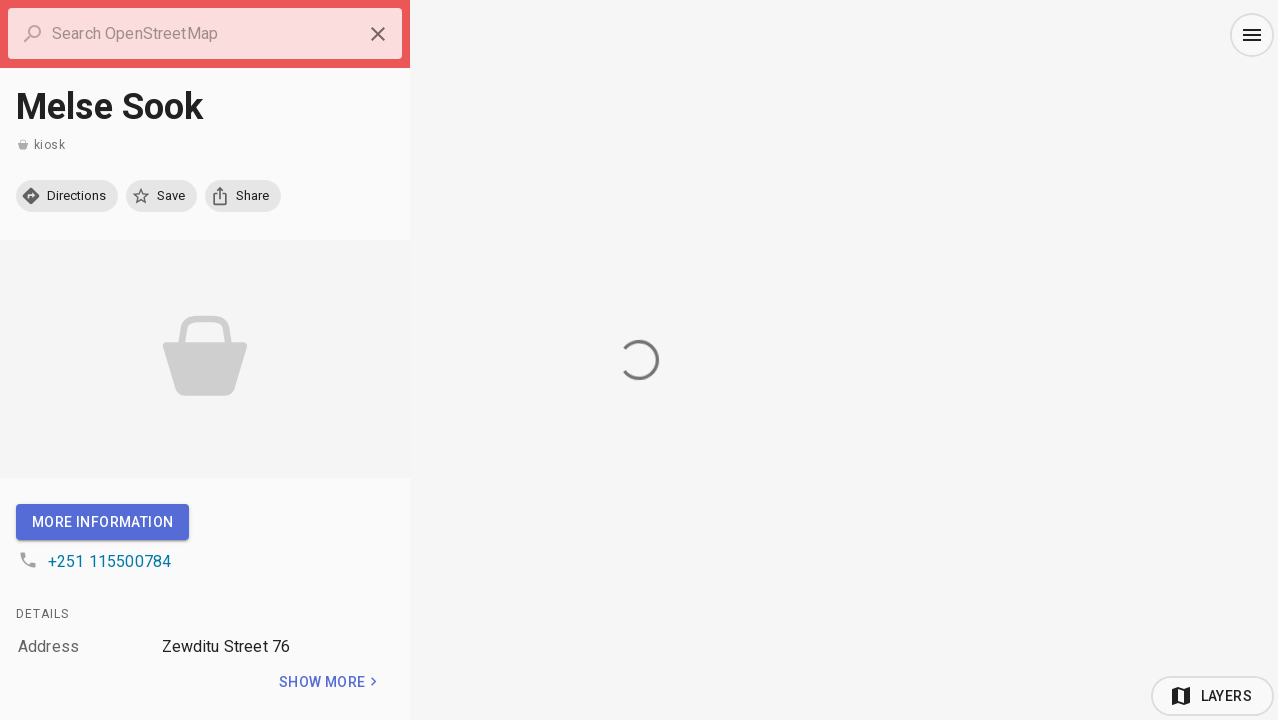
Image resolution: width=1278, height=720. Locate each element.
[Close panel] (378, 34)
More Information (102, 522)
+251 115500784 (109, 561)
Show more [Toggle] (331, 681)
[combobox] (205, 34)
